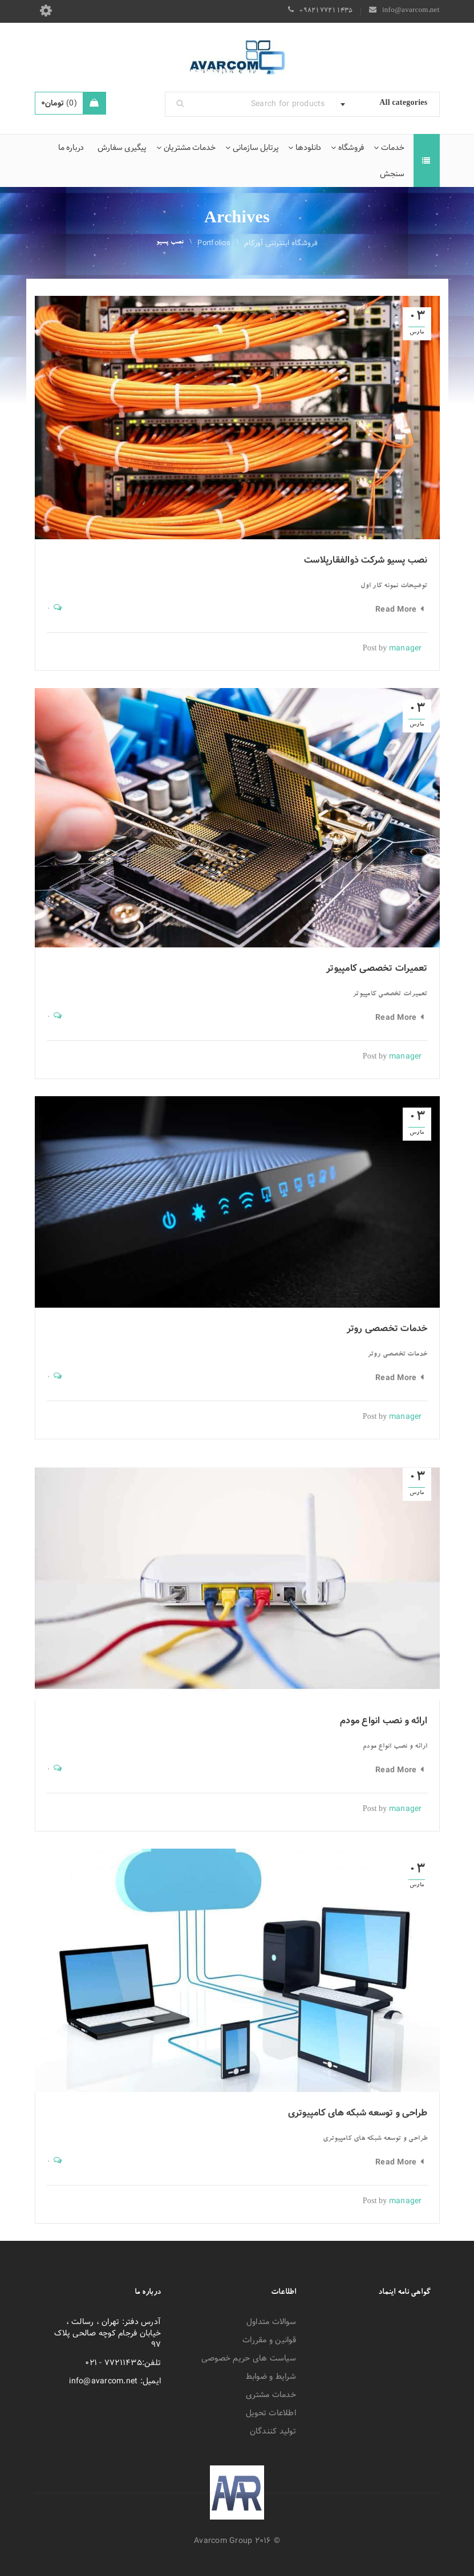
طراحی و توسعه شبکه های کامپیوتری (358, 2113)
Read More (395, 609)
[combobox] (388, 104)
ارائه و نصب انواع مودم (384, 1720)
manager (405, 648)
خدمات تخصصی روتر (387, 1328)
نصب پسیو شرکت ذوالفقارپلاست (366, 560)
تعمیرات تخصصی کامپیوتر (377, 968)
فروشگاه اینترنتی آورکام (281, 243)
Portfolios (213, 243)
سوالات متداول (271, 2322)
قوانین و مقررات (269, 2340)
